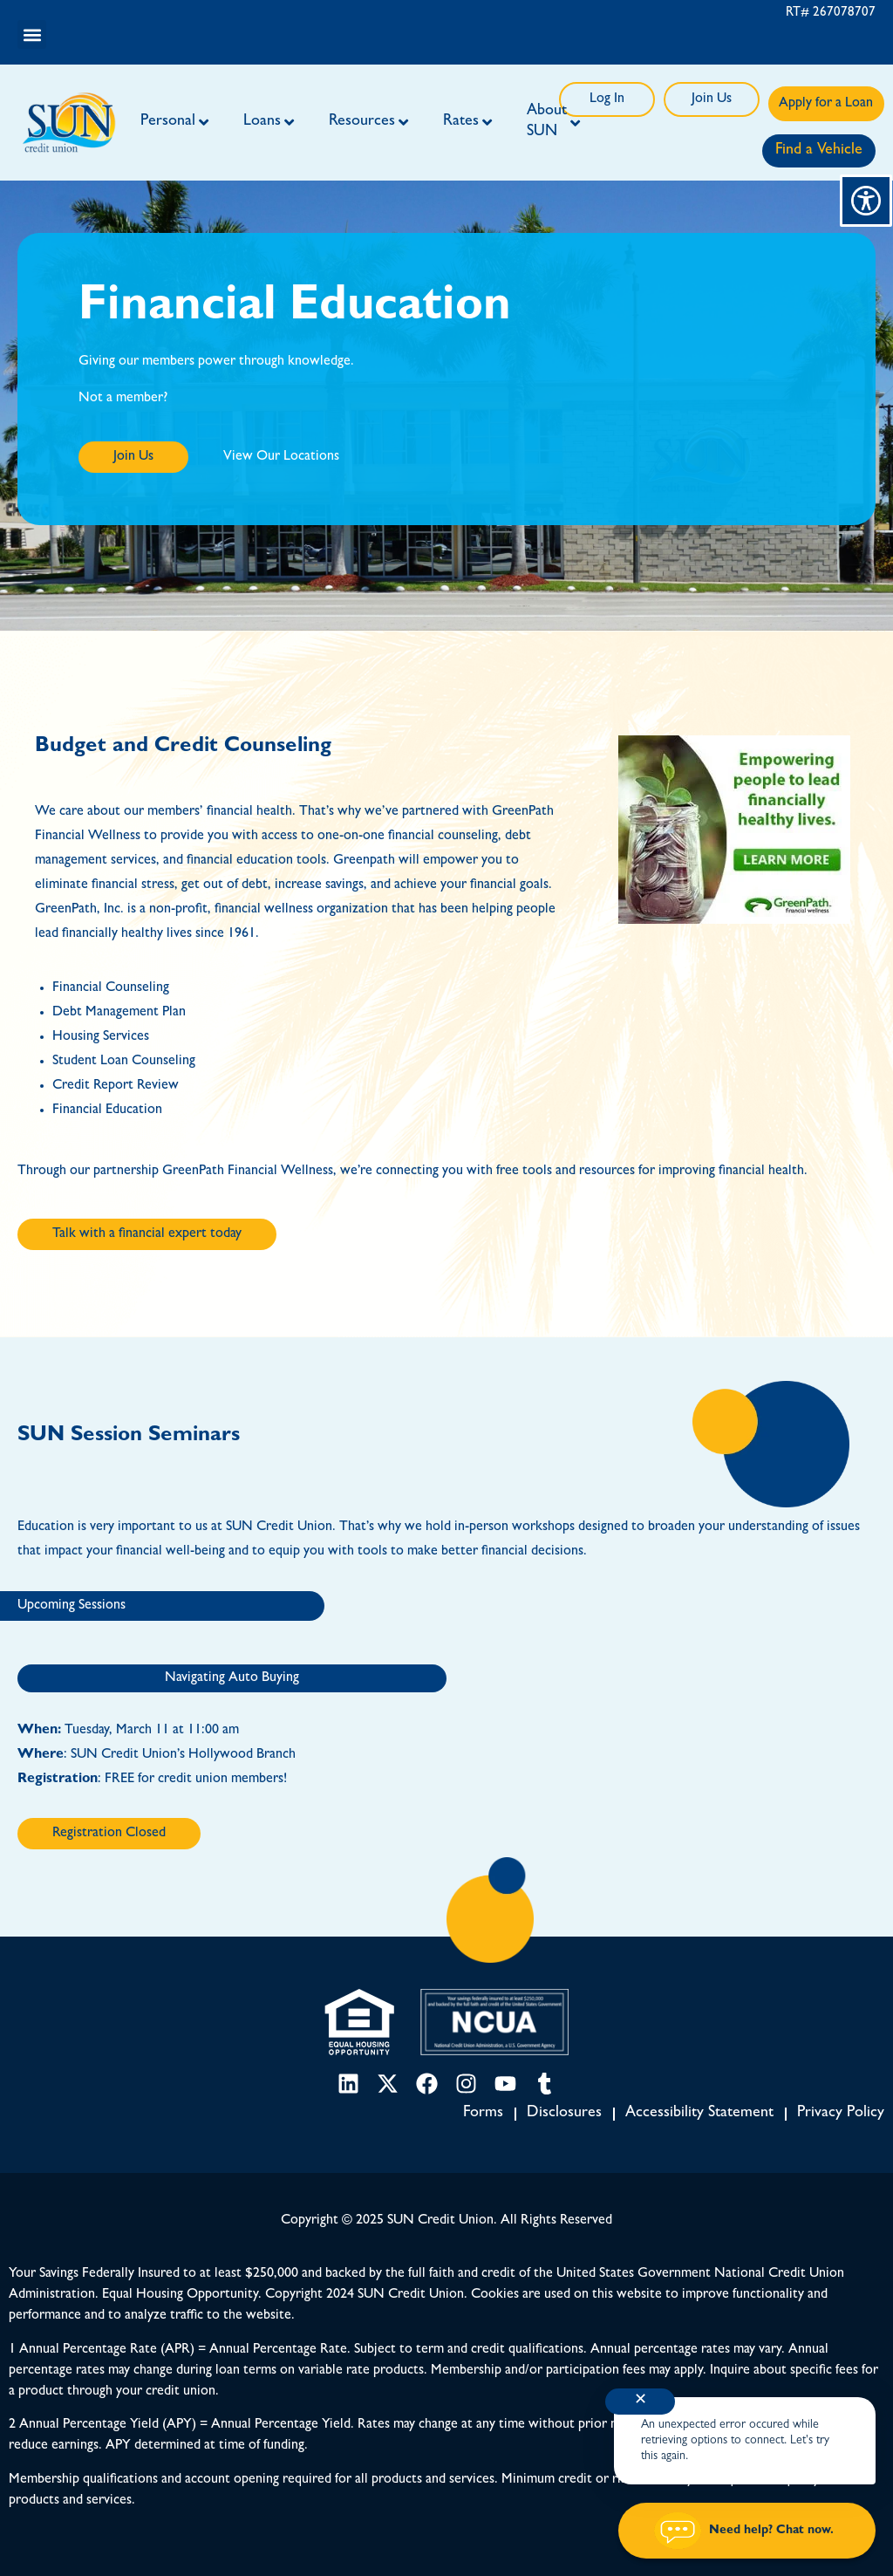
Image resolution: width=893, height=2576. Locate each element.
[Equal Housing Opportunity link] (359, 2022)
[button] (31, 34)
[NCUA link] (494, 2022)
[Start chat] (747, 2531)
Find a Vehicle (818, 151)
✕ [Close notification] (640, 2401)
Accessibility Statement (699, 2114)
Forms (483, 2114)
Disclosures (564, 2114)
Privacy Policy (840, 2114)
